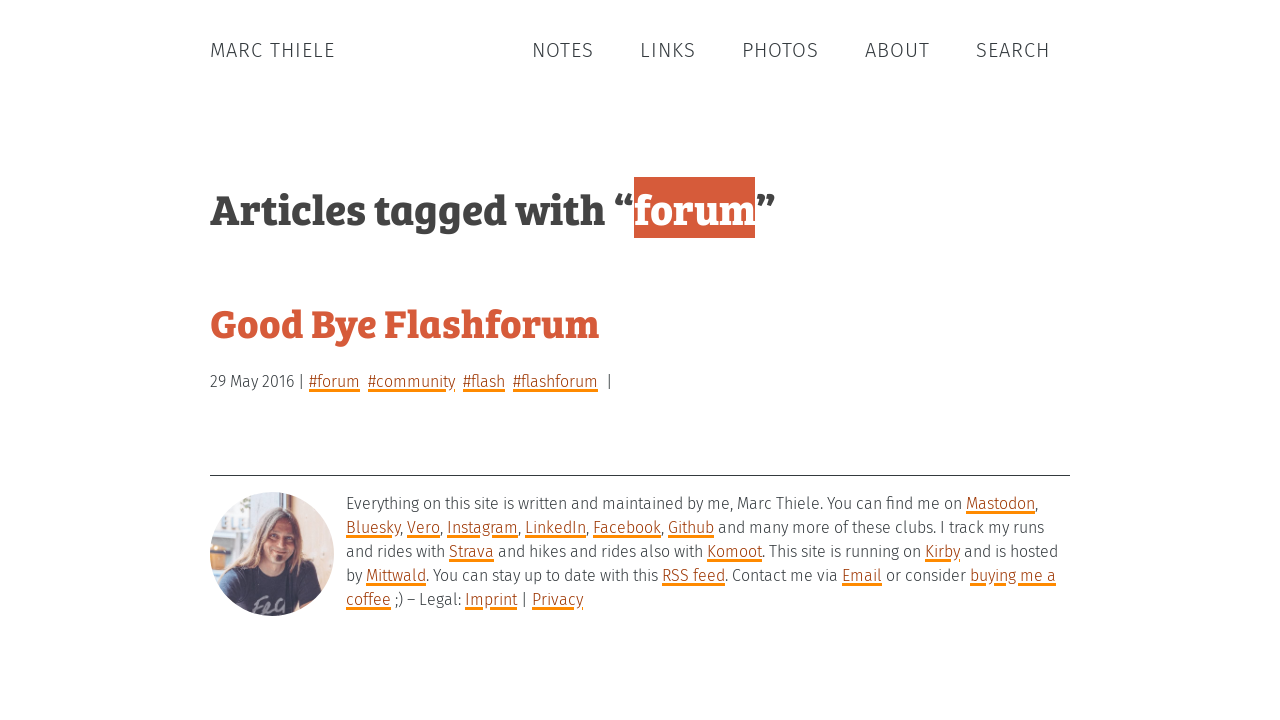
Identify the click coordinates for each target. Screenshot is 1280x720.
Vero (423, 527)
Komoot (734, 551)
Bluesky (373, 527)
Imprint (491, 599)
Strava (471, 551)
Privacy (557, 599)
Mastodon (1000, 503)
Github (691, 527)
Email (862, 575)
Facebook (627, 527)
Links (668, 50)
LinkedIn (555, 527)
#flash (484, 381)
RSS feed (693, 575)
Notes (563, 50)
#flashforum (555, 381)
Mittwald (396, 575)
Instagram (482, 527)
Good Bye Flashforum (404, 321)
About (897, 50)
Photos (780, 50)
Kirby (942, 551)
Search (1013, 50)
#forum (334, 381)
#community (411, 381)
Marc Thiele (272, 50)
